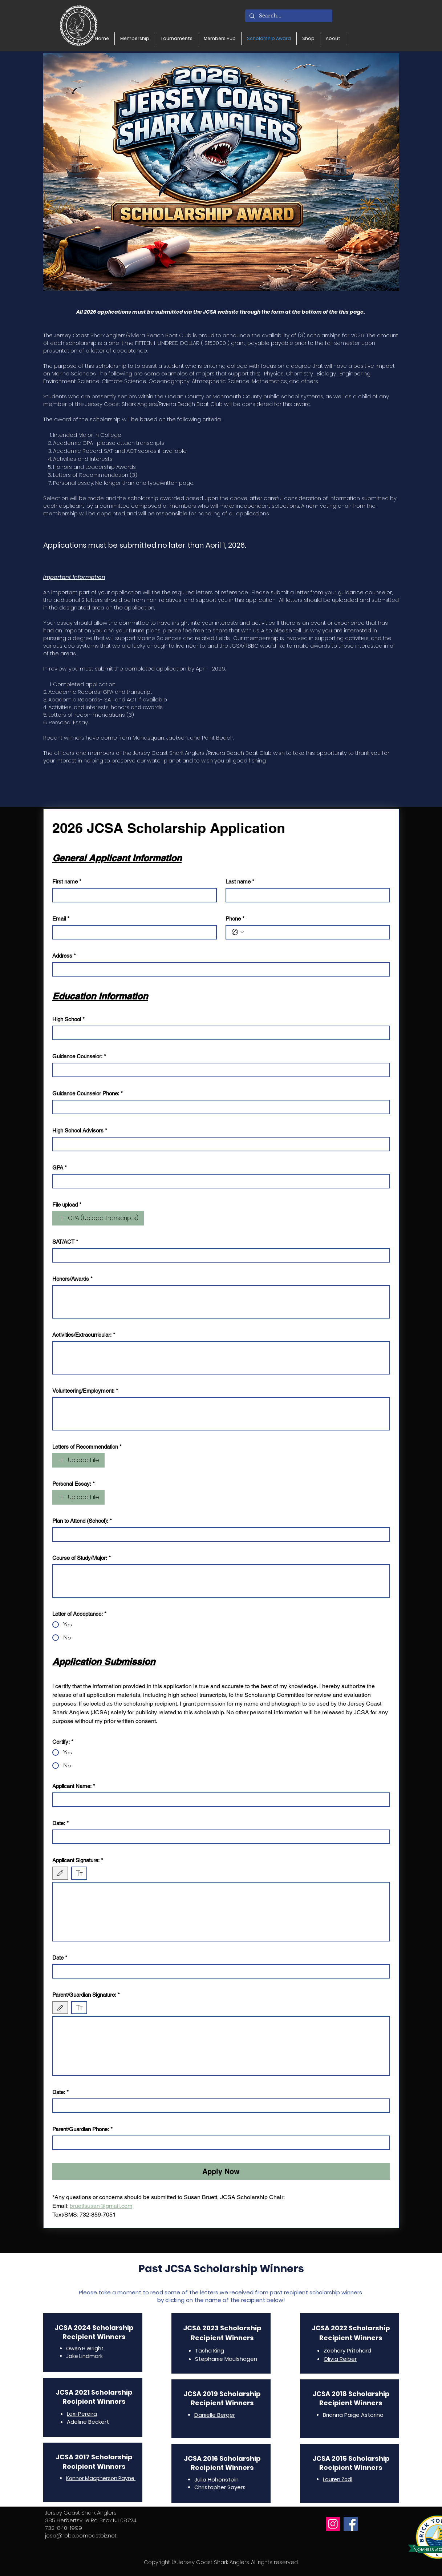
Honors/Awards (72, 1279)
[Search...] (288, 16)
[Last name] (305, 895)
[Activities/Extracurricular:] (221, 1358)
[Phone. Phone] (315, 932)
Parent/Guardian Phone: (82, 2129)
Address (64, 956)
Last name (240, 881)
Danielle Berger (214, 2415)
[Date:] (219, 1836)
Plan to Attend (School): (82, 1521)
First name (66, 881)
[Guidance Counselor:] (219, 1069)
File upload (66, 1205)
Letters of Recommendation (87, 1447)
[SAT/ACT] (219, 1255)
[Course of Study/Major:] (221, 1581)
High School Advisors (79, 1130)
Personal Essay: (73, 1484)
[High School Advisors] (219, 1144)
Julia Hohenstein (216, 2479)
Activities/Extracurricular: (83, 1335)
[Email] (132, 932)
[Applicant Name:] (219, 1799)
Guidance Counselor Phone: (87, 1093)
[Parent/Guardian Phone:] (219, 2142)
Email (60, 918)
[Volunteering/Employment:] (221, 1414)
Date (59, 1958)
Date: (60, 1823)
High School (68, 1019)
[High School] (219, 1032)
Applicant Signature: (77, 1860)
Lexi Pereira (82, 2414)
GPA (59, 1167)
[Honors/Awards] (221, 1302)
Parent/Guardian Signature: (86, 1995)
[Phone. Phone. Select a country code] (238, 932)
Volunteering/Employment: (85, 1391)
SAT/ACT (65, 1242)
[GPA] (219, 1181)
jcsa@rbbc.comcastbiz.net (81, 2535)
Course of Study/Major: (81, 1558)
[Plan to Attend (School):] (219, 1534)
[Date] (219, 1971)
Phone (235, 918)
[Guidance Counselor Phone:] (219, 1107)
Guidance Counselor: (79, 1056)
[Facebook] (351, 2524)
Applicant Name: (73, 1786)
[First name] (132, 895)
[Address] (219, 969)
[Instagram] (333, 2524)
